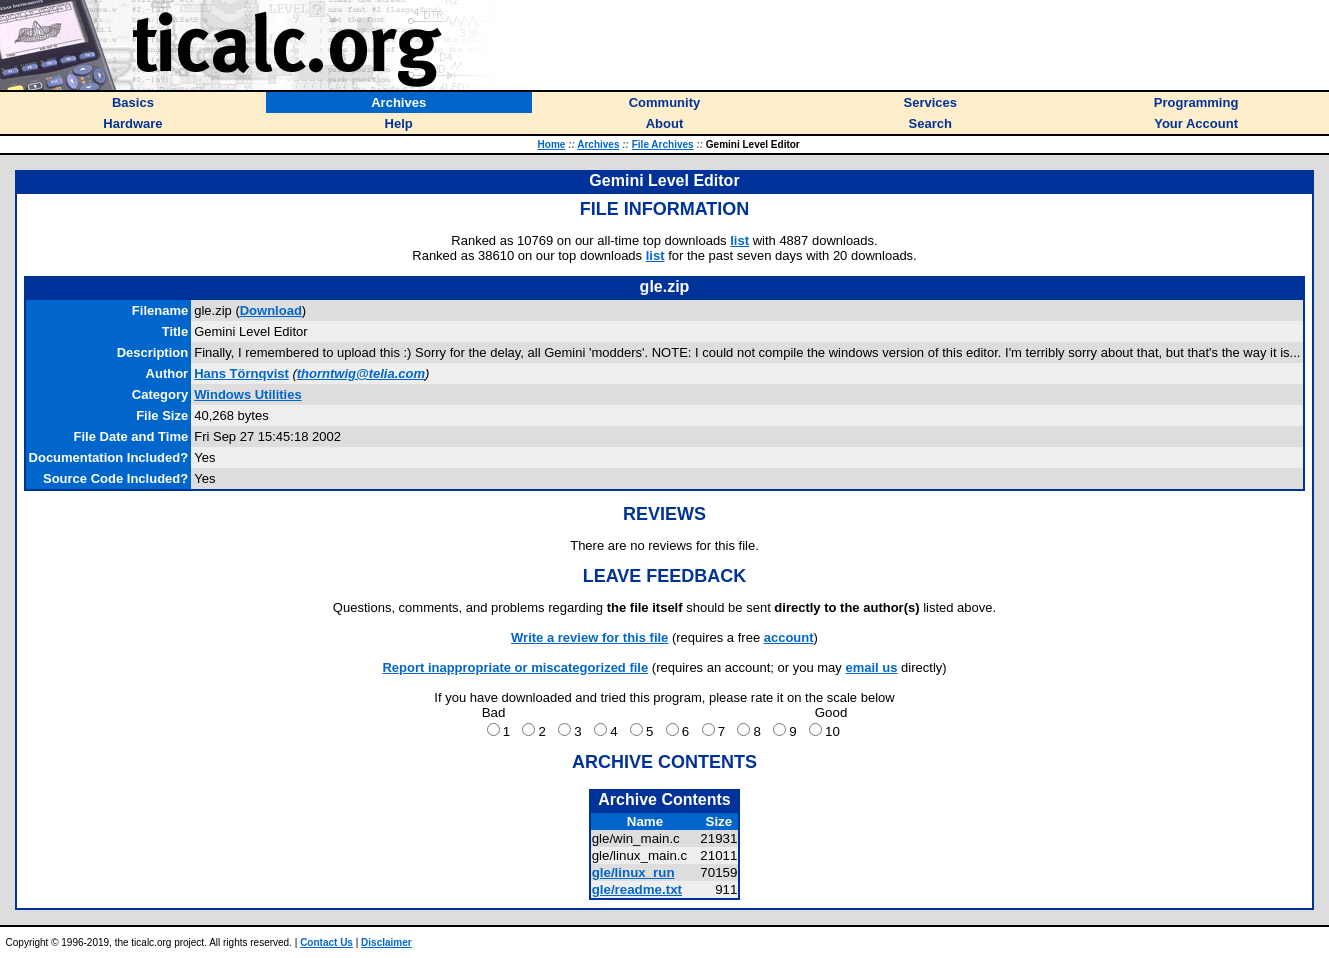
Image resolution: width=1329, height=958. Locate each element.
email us (871, 667)
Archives (598, 144)
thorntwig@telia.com (361, 373)
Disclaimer (386, 942)
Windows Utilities (248, 394)
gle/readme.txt (637, 889)
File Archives (663, 144)
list (739, 240)
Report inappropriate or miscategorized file (515, 667)
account (789, 637)
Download (271, 310)
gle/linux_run (633, 872)
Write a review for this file (589, 637)
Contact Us (326, 942)
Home (552, 144)
